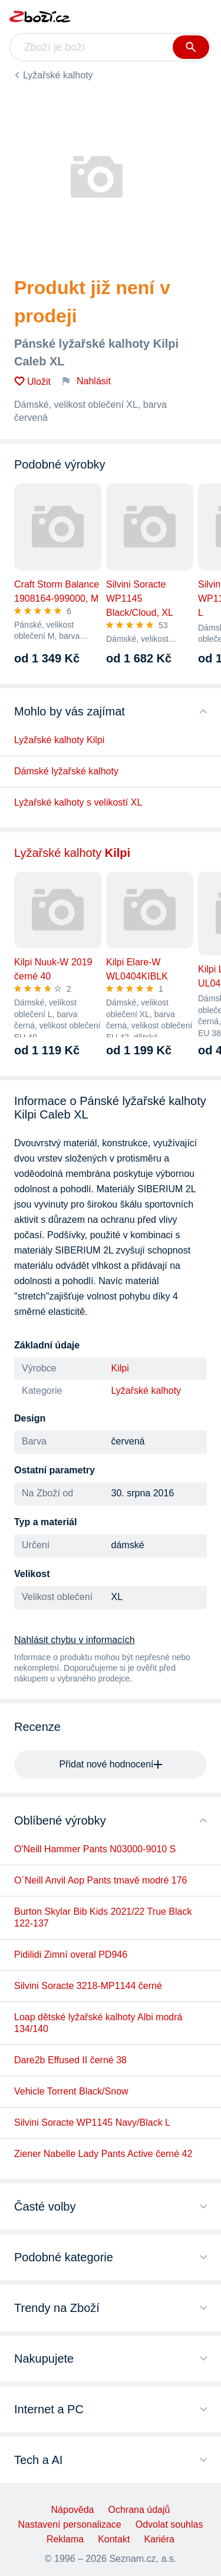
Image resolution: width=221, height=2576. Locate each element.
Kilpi (120, 1368)
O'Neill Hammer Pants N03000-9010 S (95, 1849)
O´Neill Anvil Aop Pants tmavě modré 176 (100, 1880)
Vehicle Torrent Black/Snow (71, 2091)
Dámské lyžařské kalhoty (66, 771)
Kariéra (159, 2539)
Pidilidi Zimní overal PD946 (70, 1955)
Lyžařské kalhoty (58, 75)
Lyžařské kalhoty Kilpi (59, 740)
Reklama (65, 2539)
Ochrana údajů (139, 2510)
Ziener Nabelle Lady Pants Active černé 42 (103, 2154)
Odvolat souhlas (169, 2524)
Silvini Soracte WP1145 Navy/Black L (92, 2122)
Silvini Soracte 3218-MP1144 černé (88, 1986)
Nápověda (72, 2510)
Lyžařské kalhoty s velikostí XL (78, 802)
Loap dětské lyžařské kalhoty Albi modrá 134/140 (98, 2023)
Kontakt (114, 2539)
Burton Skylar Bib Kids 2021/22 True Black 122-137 (103, 1917)
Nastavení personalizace (69, 2524)
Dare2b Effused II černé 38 (70, 2060)
